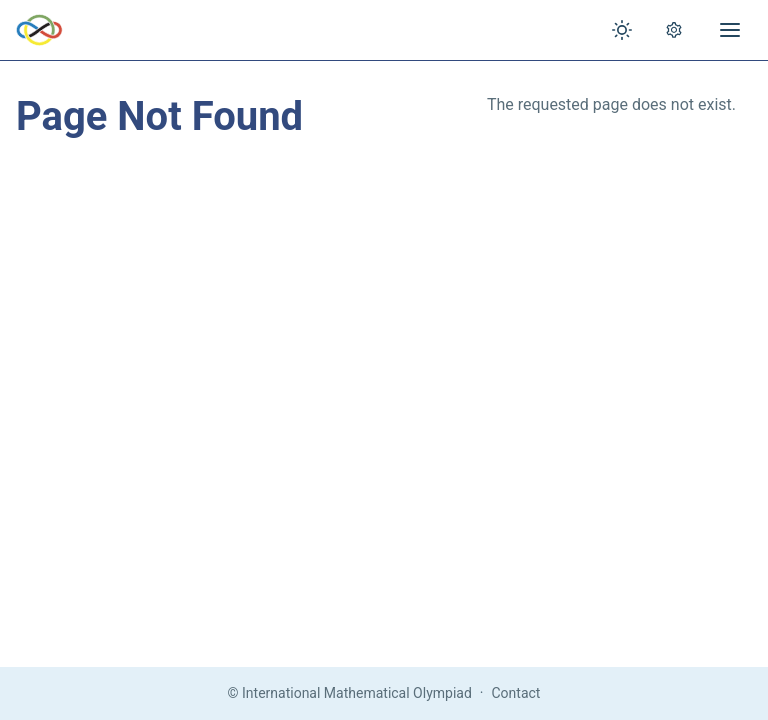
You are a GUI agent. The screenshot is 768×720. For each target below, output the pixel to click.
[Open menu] (730, 30)
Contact (516, 693)
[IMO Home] (39, 30)
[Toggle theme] (622, 30)
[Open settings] (674, 30)
